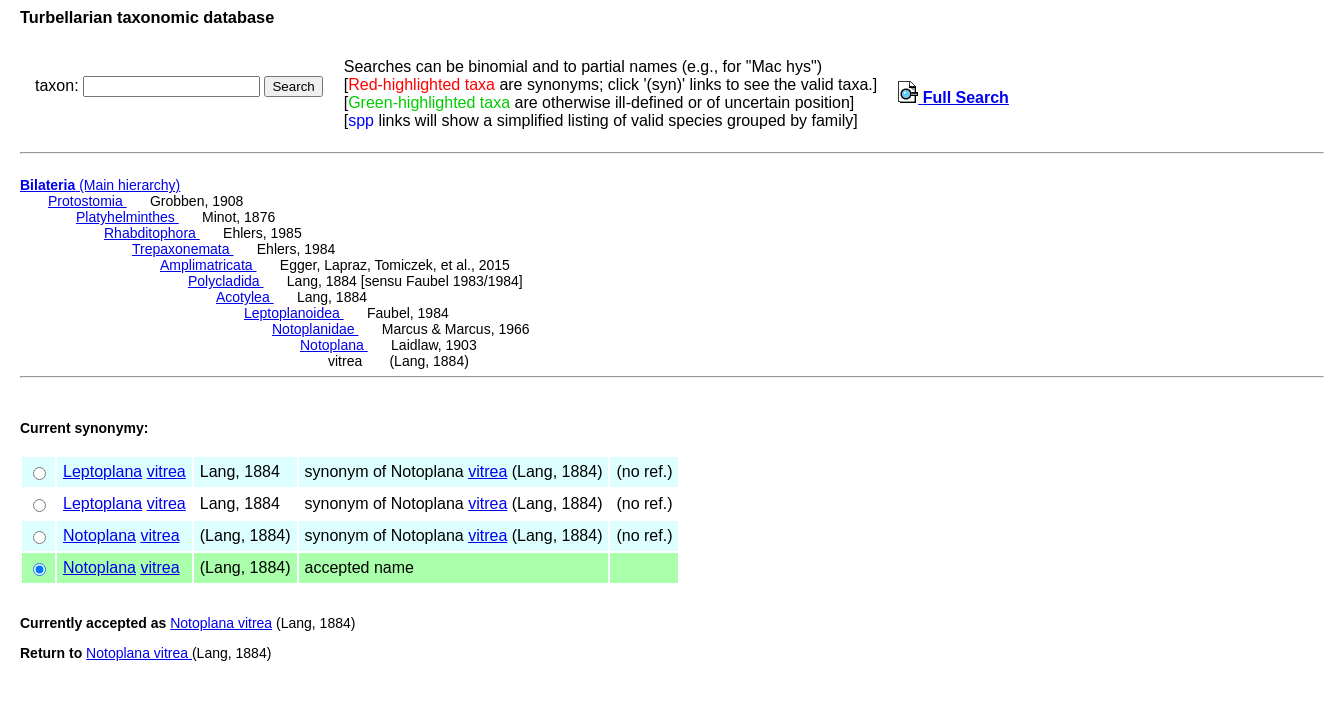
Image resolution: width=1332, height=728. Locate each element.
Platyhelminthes (127, 217)
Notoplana (334, 345)
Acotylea (245, 297)
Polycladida (226, 281)
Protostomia (87, 201)
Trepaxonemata (182, 249)
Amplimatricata (208, 265)
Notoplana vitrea (221, 623)
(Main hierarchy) (100, 185)
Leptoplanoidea (294, 313)
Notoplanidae (315, 329)
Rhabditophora (152, 233)
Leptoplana (102, 471)
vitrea (166, 471)
